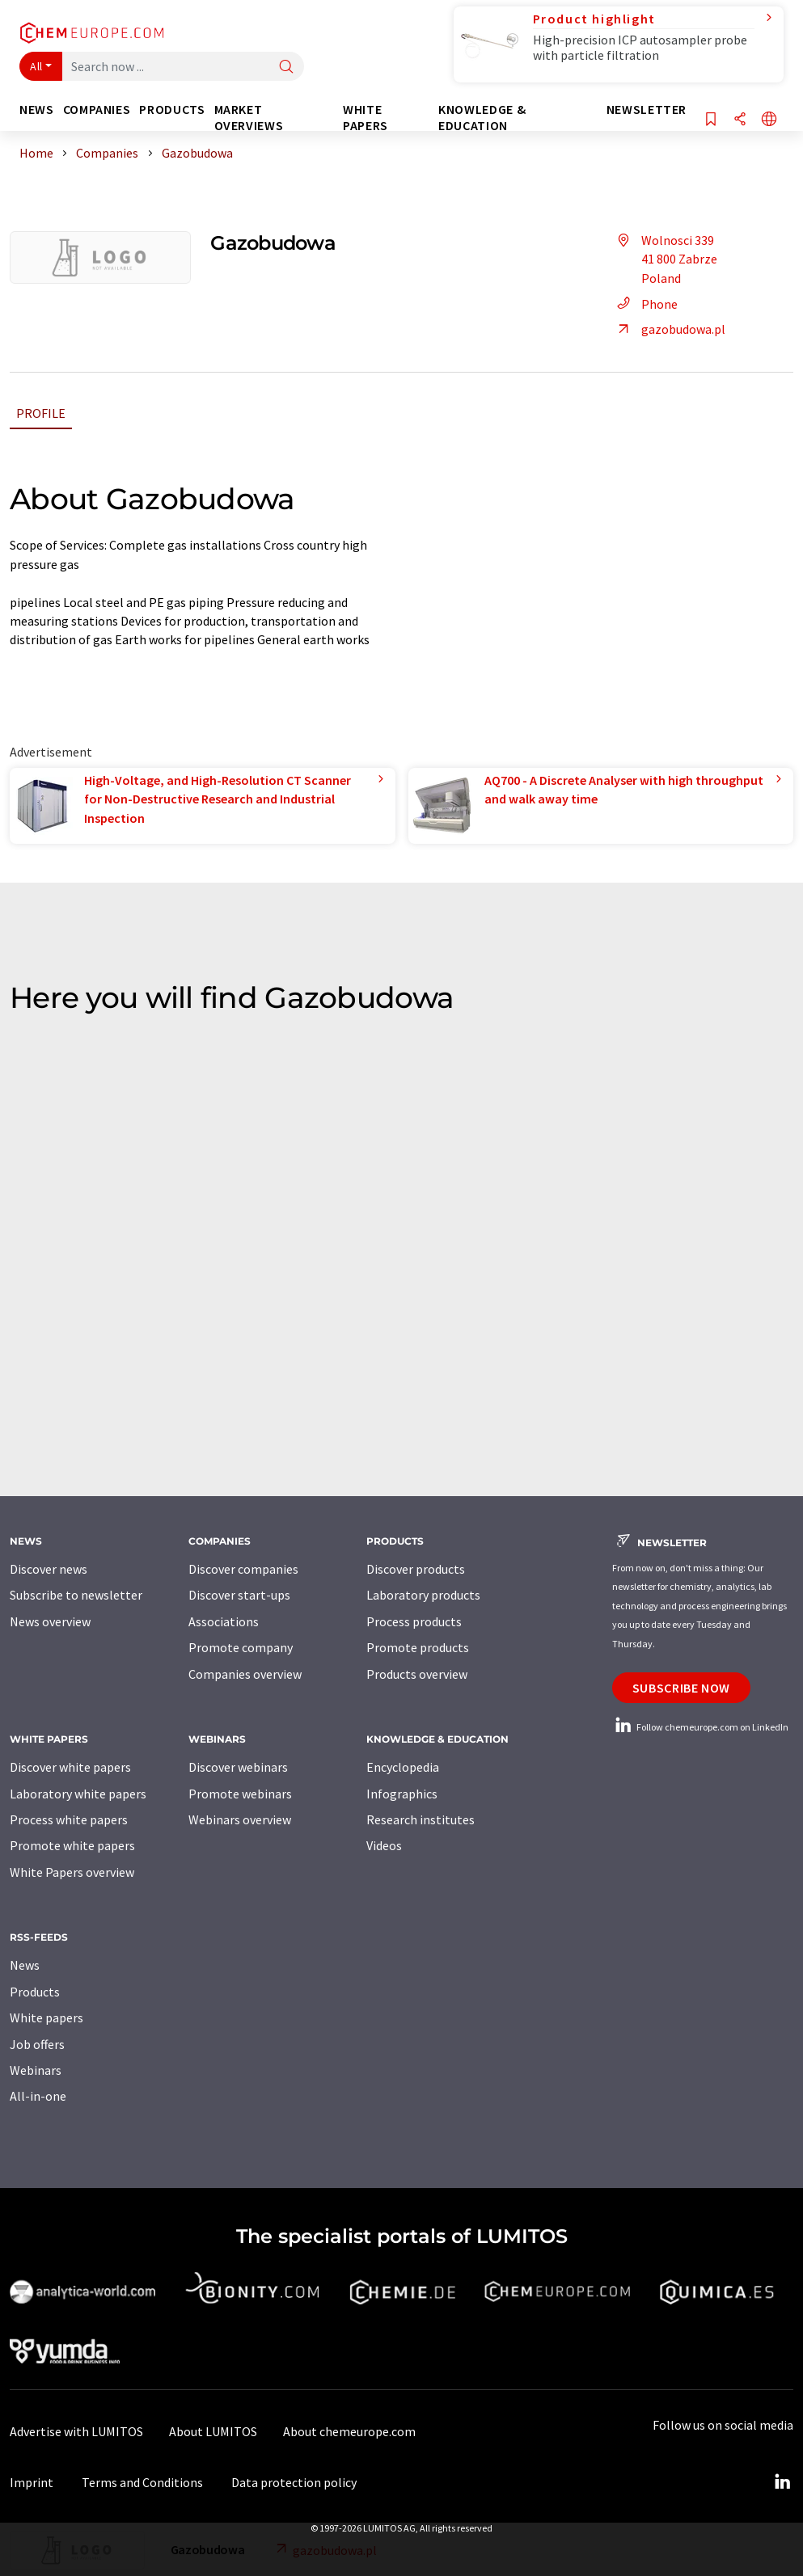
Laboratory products (423, 1595)
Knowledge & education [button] (482, 117)
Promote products (417, 1647)
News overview (50, 1621)
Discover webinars (238, 1767)
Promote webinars (240, 1793)
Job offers (37, 2044)
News (25, 1965)
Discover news (48, 1569)
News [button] (36, 109)
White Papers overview (72, 1872)
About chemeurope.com (349, 2431)
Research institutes (420, 1819)
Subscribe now (681, 1688)
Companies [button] (97, 109)
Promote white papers (72, 1845)
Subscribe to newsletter (76, 1595)
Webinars (35, 2070)
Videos (384, 1845)
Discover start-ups (239, 1595)
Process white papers (69, 1819)
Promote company (240, 1647)
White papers (46, 2017)
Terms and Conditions (142, 2482)
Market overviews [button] (249, 117)
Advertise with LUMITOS (76, 2431)
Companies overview (245, 1674)
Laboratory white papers (78, 1793)
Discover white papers (70, 1767)
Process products (414, 1621)
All (36, 66)
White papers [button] (365, 117)
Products (35, 1992)
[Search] (286, 67)
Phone (645, 304)
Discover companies (243, 1569)
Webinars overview (239, 1819)
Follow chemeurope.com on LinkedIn (700, 1727)
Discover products (415, 1569)
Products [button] (172, 109)
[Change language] (769, 120)
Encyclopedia (402, 1767)
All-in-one (38, 2096)
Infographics (401, 1793)
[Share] (740, 120)
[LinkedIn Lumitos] (782, 2482)
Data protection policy (294, 2482)
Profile (41, 413)
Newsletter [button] (646, 109)
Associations (223, 1621)
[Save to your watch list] (710, 120)
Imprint (31, 2482)
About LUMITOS (213, 2431)
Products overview (416, 1674)
